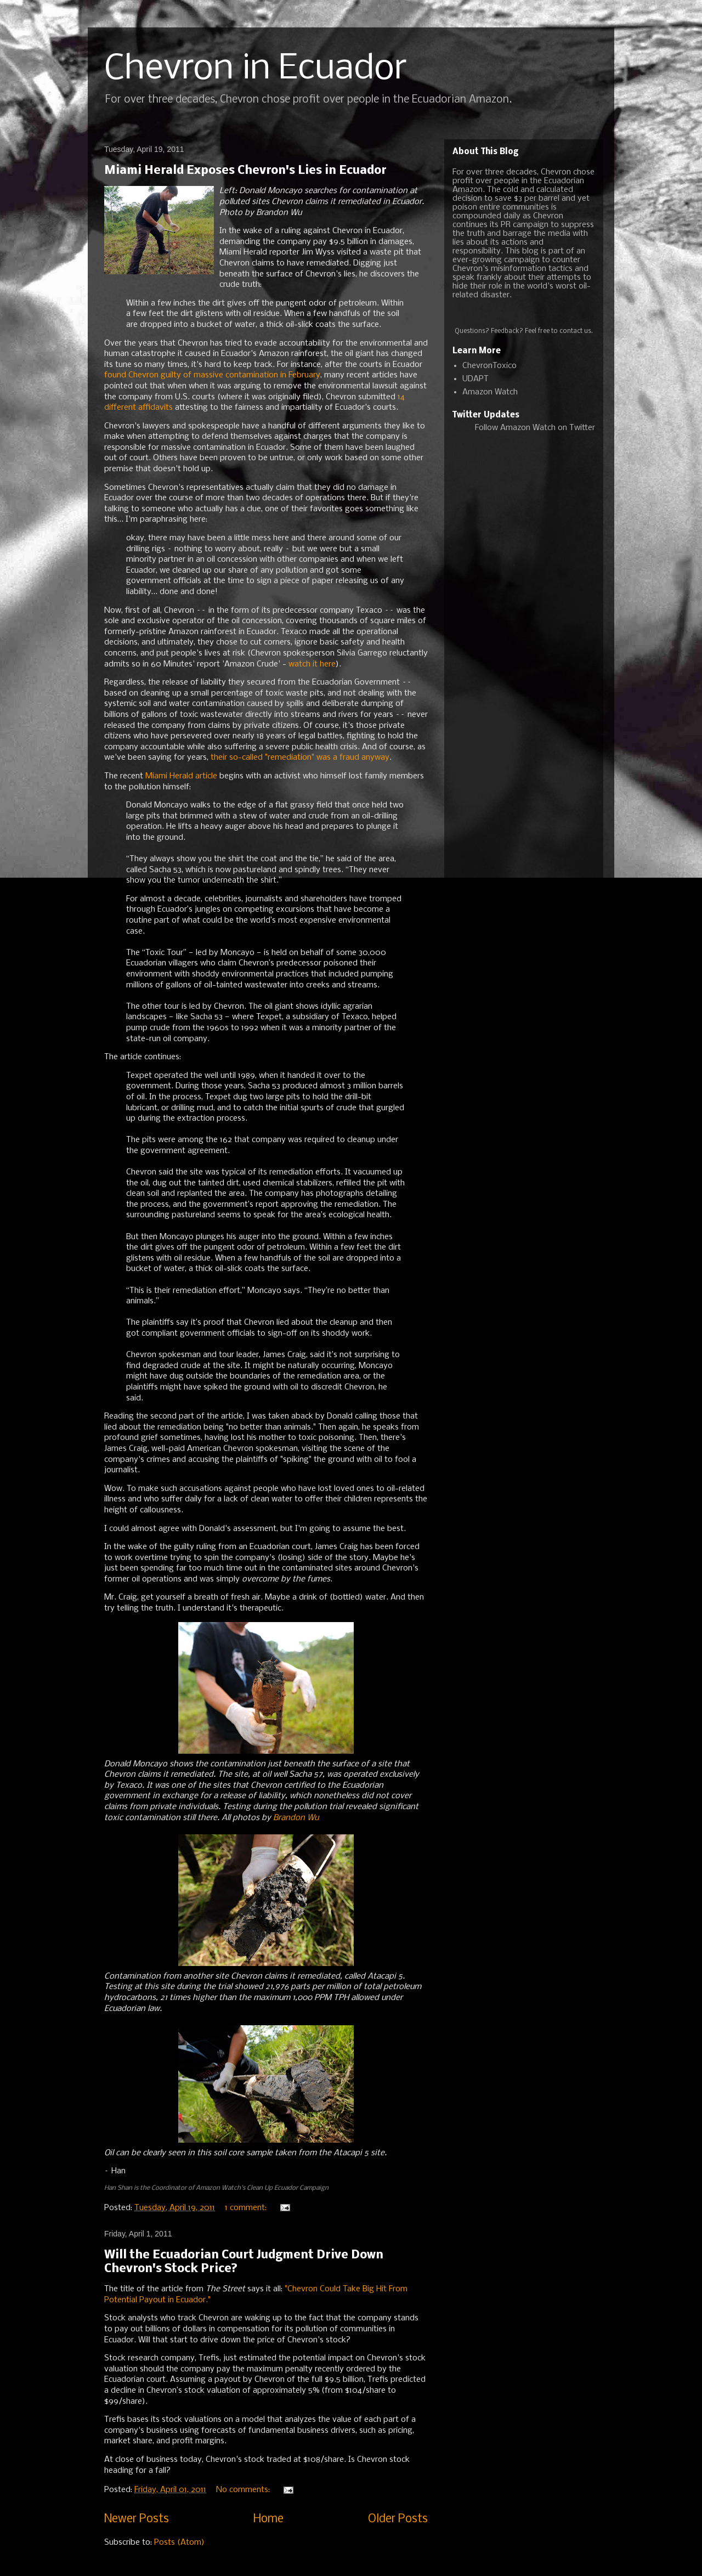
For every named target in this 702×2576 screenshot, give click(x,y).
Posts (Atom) (179, 2542)
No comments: (244, 2489)
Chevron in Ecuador (255, 69)
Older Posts (398, 2519)
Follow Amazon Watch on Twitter (535, 427)
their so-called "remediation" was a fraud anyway (300, 757)
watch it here (312, 664)
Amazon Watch (490, 392)
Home (268, 2519)
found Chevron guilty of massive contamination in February (212, 375)
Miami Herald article (181, 776)
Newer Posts (136, 2519)
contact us (575, 331)
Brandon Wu (296, 1818)
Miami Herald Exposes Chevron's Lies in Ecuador (245, 171)
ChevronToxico (489, 365)
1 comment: (247, 2208)
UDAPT (475, 379)
